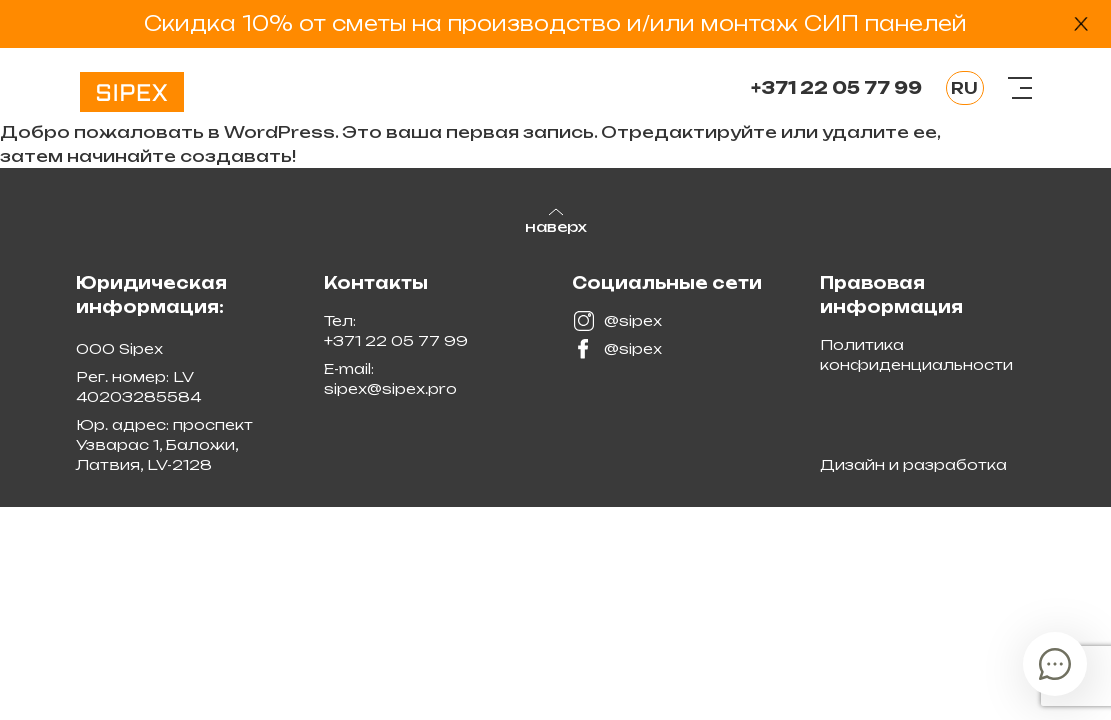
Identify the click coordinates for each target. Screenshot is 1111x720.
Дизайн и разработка (913, 464)
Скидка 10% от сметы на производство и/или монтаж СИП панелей (555, 23)
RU (964, 88)
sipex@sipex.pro (390, 388)
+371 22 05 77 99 (836, 88)
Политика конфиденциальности (916, 354)
